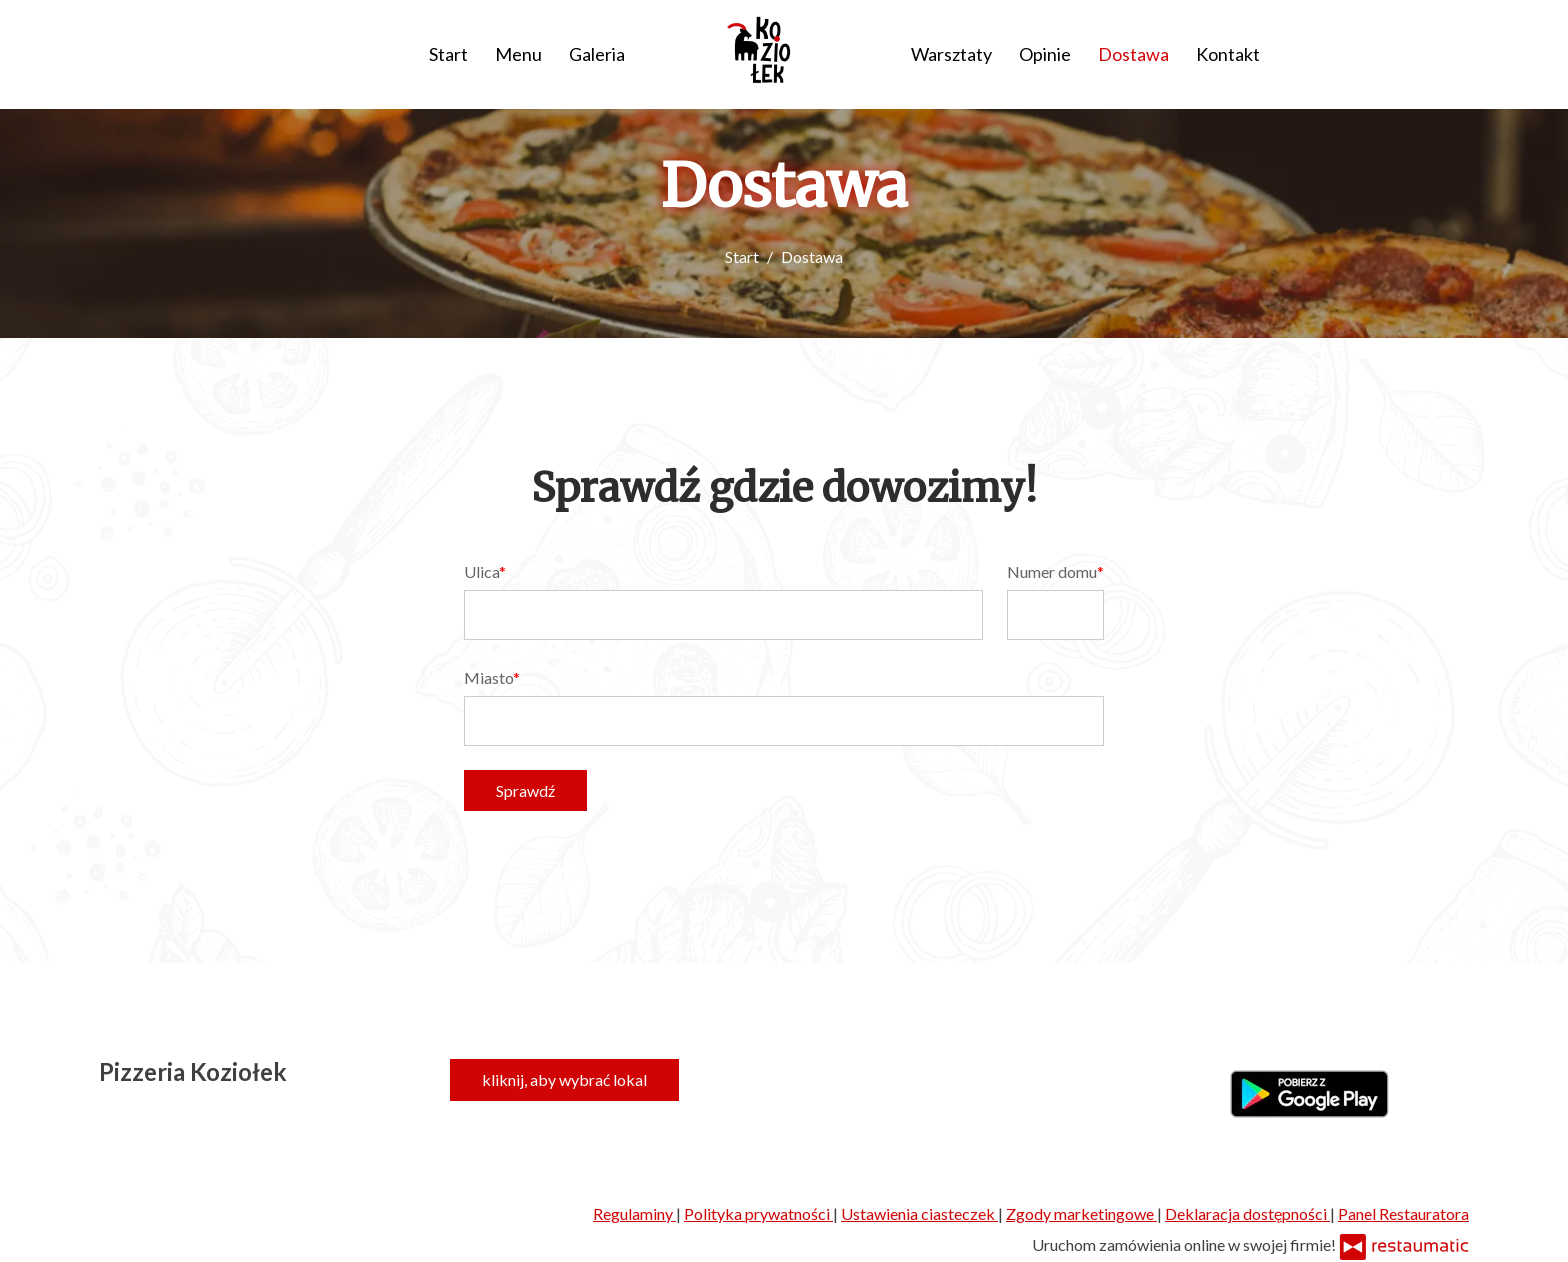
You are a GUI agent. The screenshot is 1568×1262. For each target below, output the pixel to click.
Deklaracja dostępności (1247, 1213)
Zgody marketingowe (1081, 1213)
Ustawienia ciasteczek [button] (919, 1213)
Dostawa (1133, 54)
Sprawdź (525, 790)
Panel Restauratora (1403, 1213)
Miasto (488, 677)
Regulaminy (634, 1213)
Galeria (597, 54)
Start (448, 54)
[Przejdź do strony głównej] (768, 50)
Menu (518, 54)
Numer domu (1052, 571)
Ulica (481, 571)
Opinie (1045, 54)
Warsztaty (951, 54)
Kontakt (1228, 54)
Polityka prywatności (758, 1213)
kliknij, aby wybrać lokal (564, 1079)
